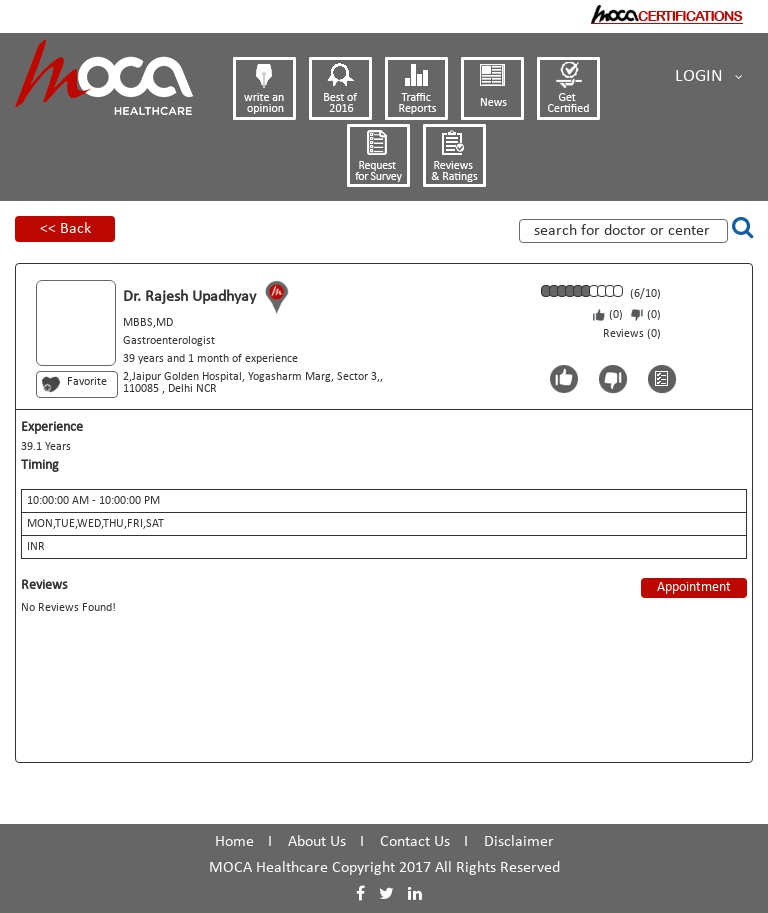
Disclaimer (519, 842)
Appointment (694, 587)
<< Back (65, 229)
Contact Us (415, 842)
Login (709, 77)
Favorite (87, 382)
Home (234, 842)
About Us (317, 842)
